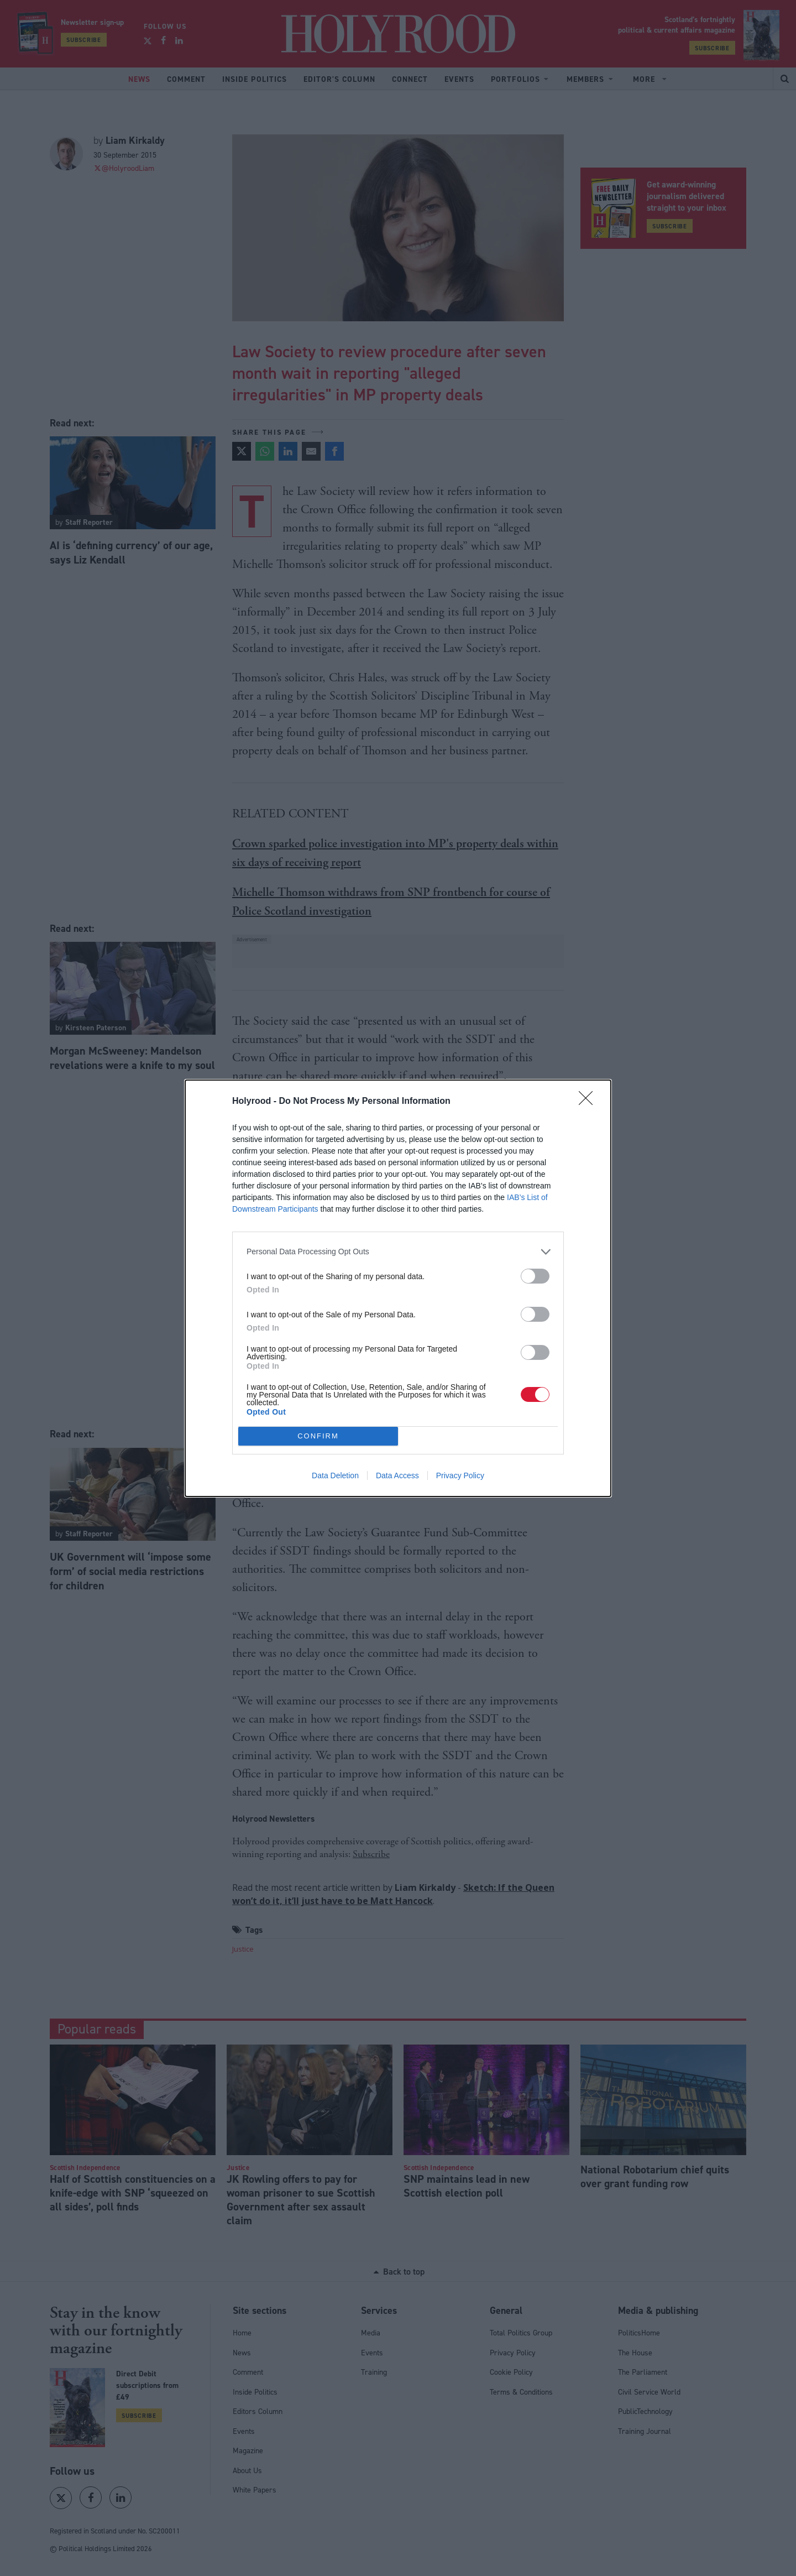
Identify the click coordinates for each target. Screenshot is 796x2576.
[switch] (535, 1276)
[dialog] (398, 1288)
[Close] (589, 1101)
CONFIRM (318, 1436)
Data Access (397, 1475)
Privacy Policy (460, 1475)
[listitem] (398, 1252)
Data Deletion (335, 1475)
